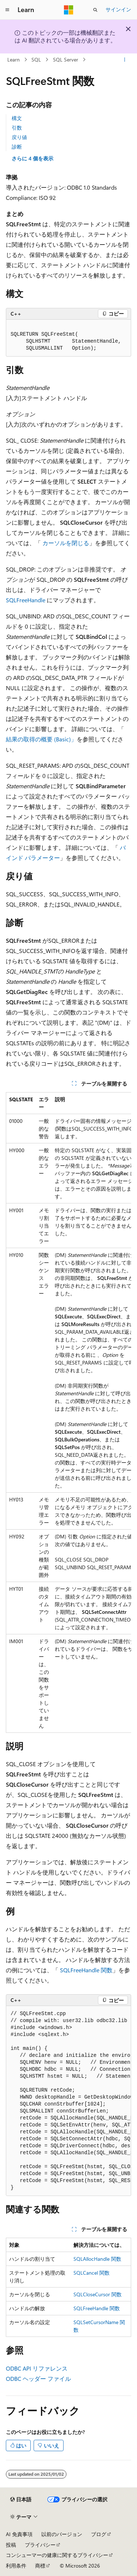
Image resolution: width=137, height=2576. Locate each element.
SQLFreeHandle (25, 600)
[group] (68, 1412)
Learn (13, 59)
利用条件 (16, 2565)
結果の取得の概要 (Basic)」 (41, 739)
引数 (17, 127)
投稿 (11, 2544)
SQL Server (65, 59)
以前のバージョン (61, 2534)
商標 (40, 2565)
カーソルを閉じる (65, 543)
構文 (17, 118)
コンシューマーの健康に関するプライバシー (57, 2554)
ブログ (98, 2534)
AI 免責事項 (19, 2534)
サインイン (118, 9)
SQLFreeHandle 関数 (86, 1970)
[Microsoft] (68, 10)
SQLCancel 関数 (91, 2272)
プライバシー (40, 2544)
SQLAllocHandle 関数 (97, 2258)
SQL (36, 59)
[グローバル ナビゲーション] (7, 9)
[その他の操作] (124, 60)
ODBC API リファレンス (37, 2368)
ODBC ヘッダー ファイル (38, 2378)
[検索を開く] (95, 9)
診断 (17, 146)
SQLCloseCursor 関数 (97, 2294)
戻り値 (19, 137)
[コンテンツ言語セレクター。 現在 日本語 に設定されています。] (21, 2499)
